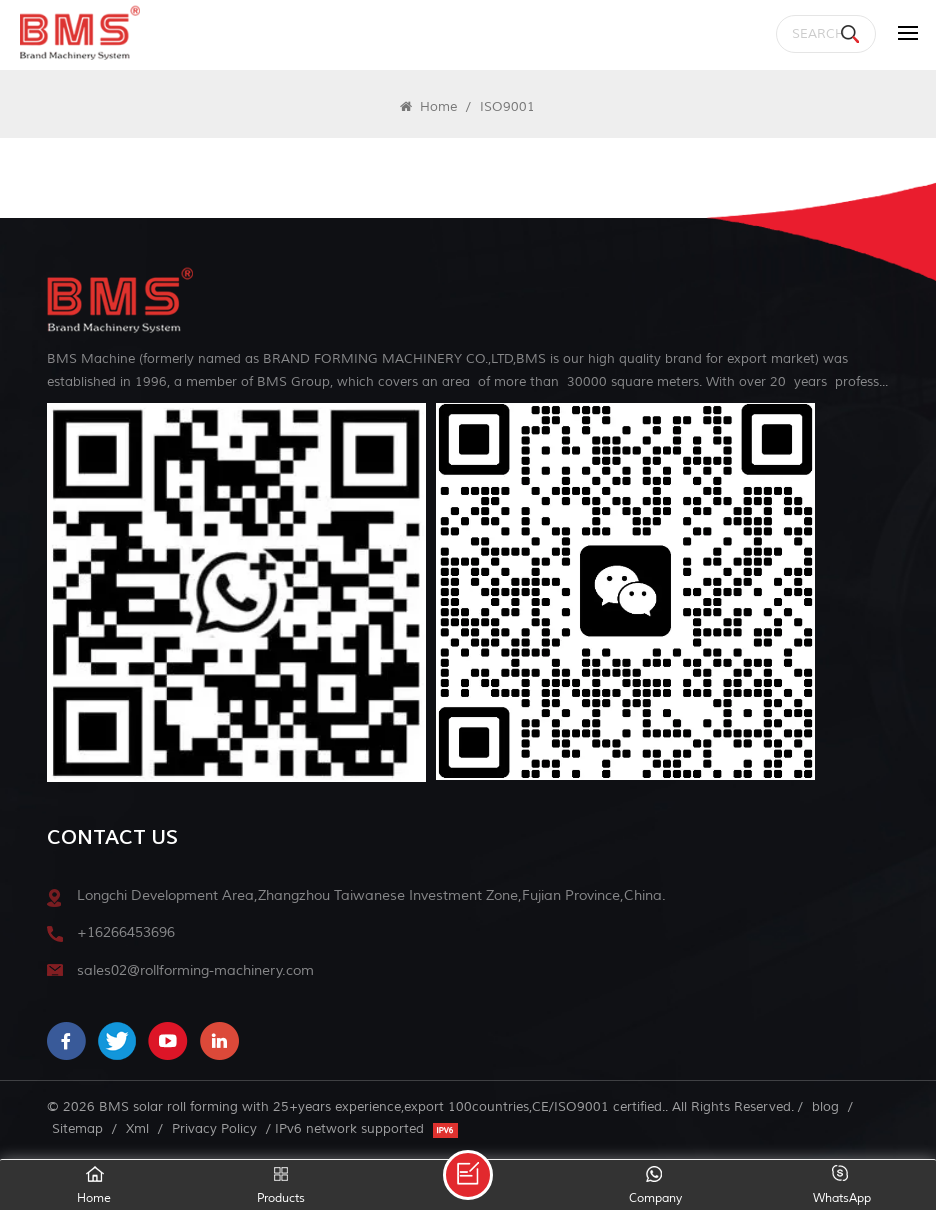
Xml (137, 1128)
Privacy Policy (214, 1128)
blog (825, 1106)
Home (428, 106)
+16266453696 (126, 932)
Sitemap (77, 1128)
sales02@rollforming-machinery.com (195, 970)
